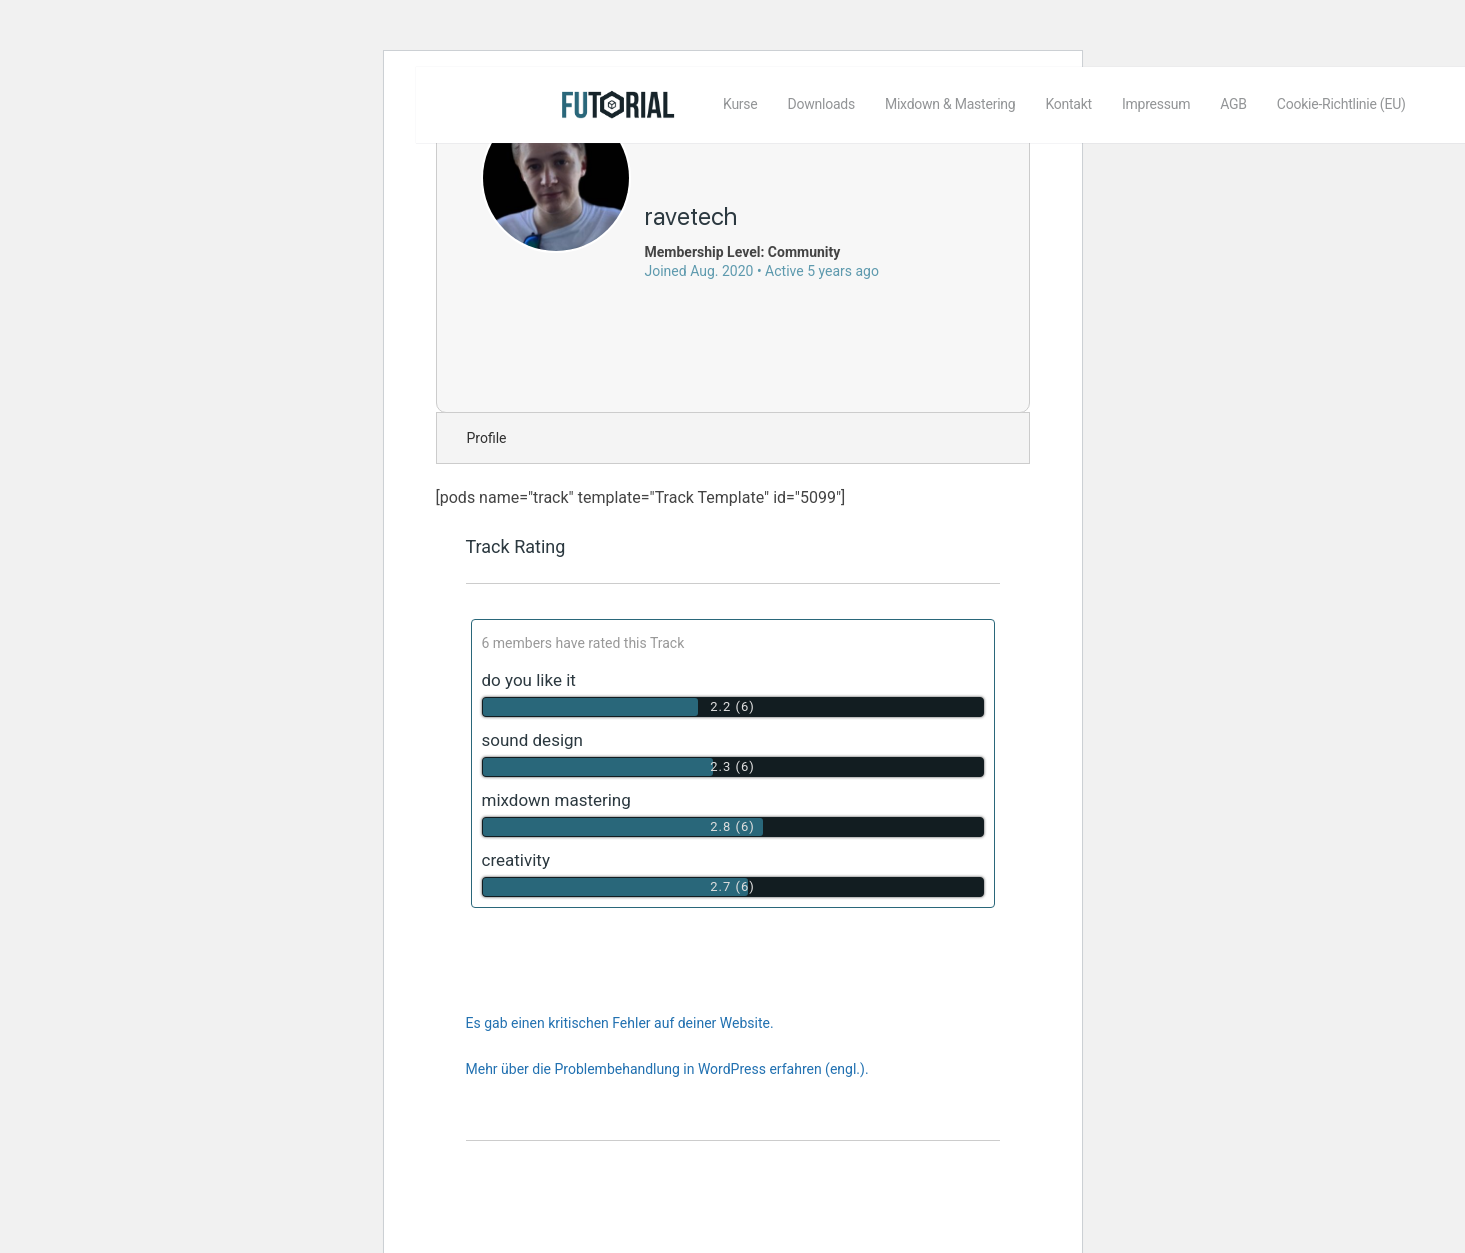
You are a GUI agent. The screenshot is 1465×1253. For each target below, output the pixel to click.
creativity (516, 860)
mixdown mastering (556, 800)
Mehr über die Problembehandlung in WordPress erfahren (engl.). (667, 1069)
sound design (532, 740)
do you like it (529, 680)
